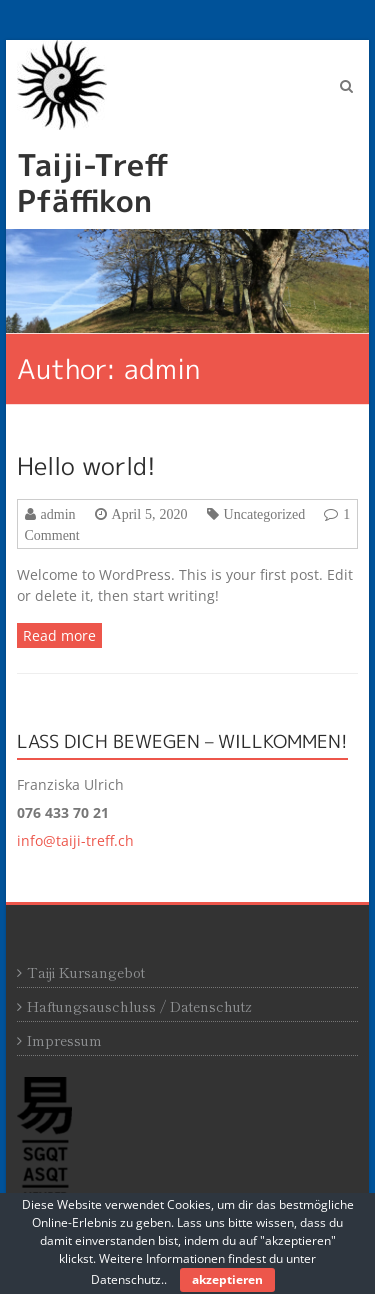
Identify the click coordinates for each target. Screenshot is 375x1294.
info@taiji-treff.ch (75, 840)
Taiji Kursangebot (86, 972)
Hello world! (86, 466)
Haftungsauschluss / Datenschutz (139, 1006)
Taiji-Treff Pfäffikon (93, 183)
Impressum (64, 1040)
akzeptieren (227, 1279)
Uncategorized (265, 514)
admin (58, 514)
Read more (59, 635)
